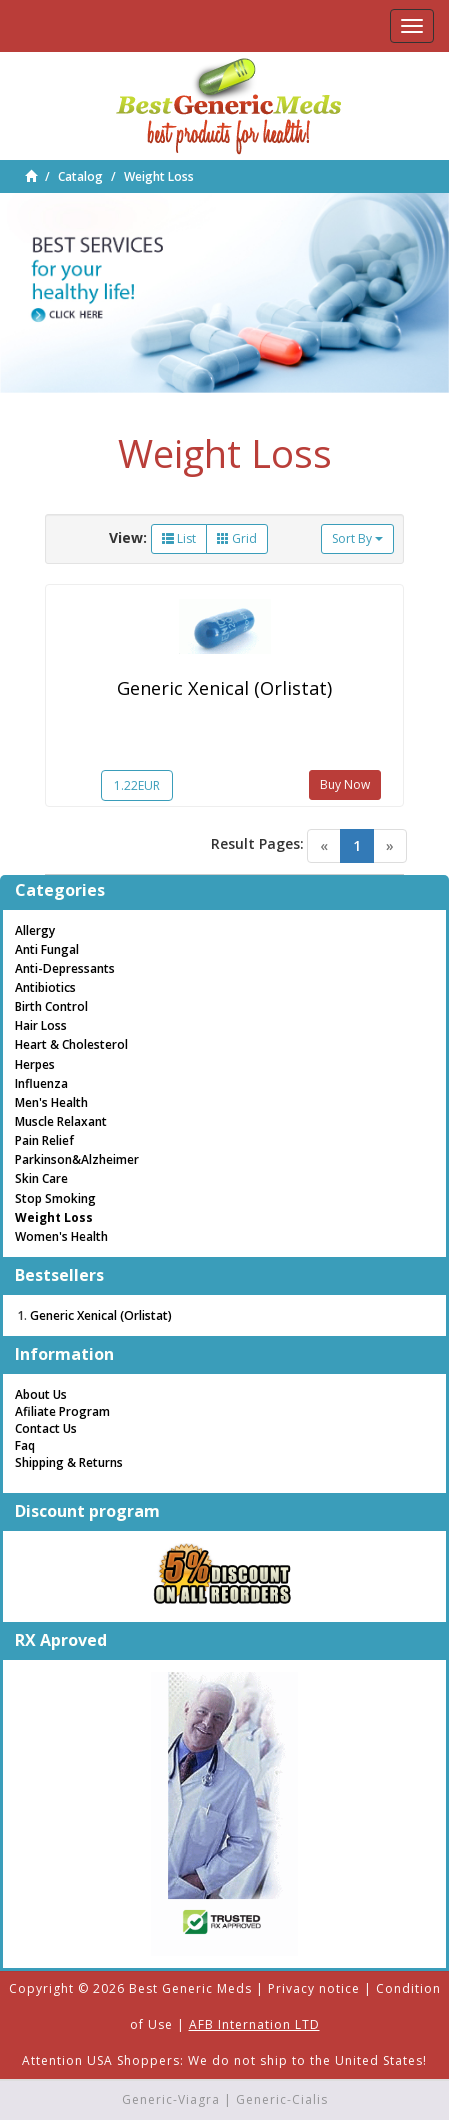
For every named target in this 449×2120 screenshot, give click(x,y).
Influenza (41, 1083)
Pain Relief (44, 1140)
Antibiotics (45, 987)
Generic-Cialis (282, 2099)
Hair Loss (41, 1025)
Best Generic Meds (190, 1988)
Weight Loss (159, 176)
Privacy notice (314, 1988)
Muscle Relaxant (61, 1121)
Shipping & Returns (69, 1462)
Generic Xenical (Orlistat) (224, 688)
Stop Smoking (55, 1198)
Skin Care (41, 1178)
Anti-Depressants (65, 968)
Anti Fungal (47, 949)
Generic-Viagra (171, 2099)
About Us (41, 1394)
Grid (237, 538)
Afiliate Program (62, 1411)
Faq (25, 1445)
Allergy (35, 930)
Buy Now (345, 784)
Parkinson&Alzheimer (77, 1159)
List (179, 538)
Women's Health (61, 1236)
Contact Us (46, 1428)
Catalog (80, 176)
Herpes (35, 1064)
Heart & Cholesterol (71, 1044)
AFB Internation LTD (254, 2024)
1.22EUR (137, 785)
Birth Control (51, 1006)
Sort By (357, 538)
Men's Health (51, 1102)
